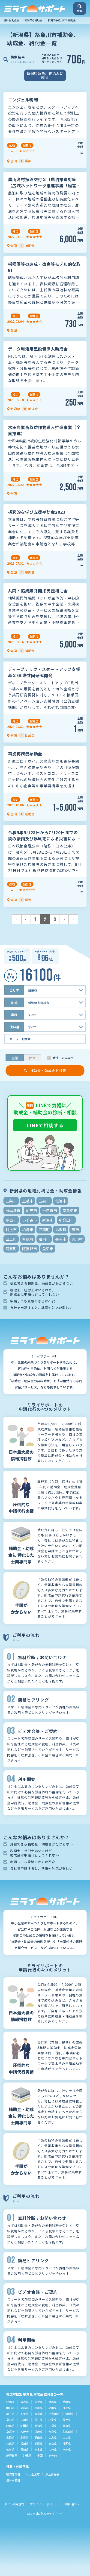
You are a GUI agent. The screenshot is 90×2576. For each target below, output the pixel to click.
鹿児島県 (11, 2455)
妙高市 (11, 1220)
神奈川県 (54, 2414)
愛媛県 (38, 2443)
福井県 (38, 2420)
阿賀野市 (29, 1248)
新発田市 (66, 1220)
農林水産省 (13, 2480)
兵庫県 (38, 2431)
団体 (32, 1058)
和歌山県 (68, 2431)
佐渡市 (60, 1201)
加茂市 (31, 1210)
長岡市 (60, 1239)
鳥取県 (10, 2437)
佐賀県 (10, 2449)
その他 (52, 2455)
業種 (14, 1014)
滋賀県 (67, 2425)
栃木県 (52, 2408)
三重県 (52, 2425)
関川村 (77, 1239)
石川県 (24, 2420)
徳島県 (10, 2443)
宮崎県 (67, 2449)
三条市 (11, 1201)
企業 (15, 1058)
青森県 (24, 2402)
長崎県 (24, 2449)
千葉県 (24, 2414)
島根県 (24, 2437)
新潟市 (47, 1220)
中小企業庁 (33, 2474)
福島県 (24, 2408)
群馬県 (67, 2408)
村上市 (11, 1229)
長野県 (67, 2420)
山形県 (10, 2408)
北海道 (10, 2402)
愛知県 (38, 2425)
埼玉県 (10, 2414)
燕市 (75, 1229)
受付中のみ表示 (62, 1058)
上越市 (27, 1201)
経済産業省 (13, 2474)
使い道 (14, 1027)
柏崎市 (27, 1229)
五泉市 (44, 1201)
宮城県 (52, 2402)
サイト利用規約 (14, 2504)
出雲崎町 (13, 1210)
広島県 (52, 2437)
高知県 (52, 2443)
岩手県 (38, 2402)
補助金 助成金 (11, 20)
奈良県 (52, 2431)
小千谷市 (29, 1220)
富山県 (10, 2420)
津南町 (44, 1229)
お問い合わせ (71, 2504)
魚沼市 (47, 1248)
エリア (14, 990)
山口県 (67, 2437)
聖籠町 (27, 1239)
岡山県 (38, 2437)
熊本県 (38, 2449)
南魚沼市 (70, 1210)
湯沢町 (60, 1229)
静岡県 (24, 2425)
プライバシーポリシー (43, 2504)
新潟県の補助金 (33, 20)
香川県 (24, 2443)
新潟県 (69, 2414)
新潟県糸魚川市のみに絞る (45, 75)
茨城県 (38, 2408)
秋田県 (67, 2402)
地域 (14, 1002)
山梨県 (52, 2420)
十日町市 (49, 1210)
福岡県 (67, 2443)
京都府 (10, 2431)
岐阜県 (10, 2425)
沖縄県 (27, 2455)
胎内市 (44, 1239)
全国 (40, 2455)
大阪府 (24, 2431)
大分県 (52, 2449)
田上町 (11, 1239)
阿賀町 (11, 1248)
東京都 (38, 2414)
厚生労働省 (52, 2474)
